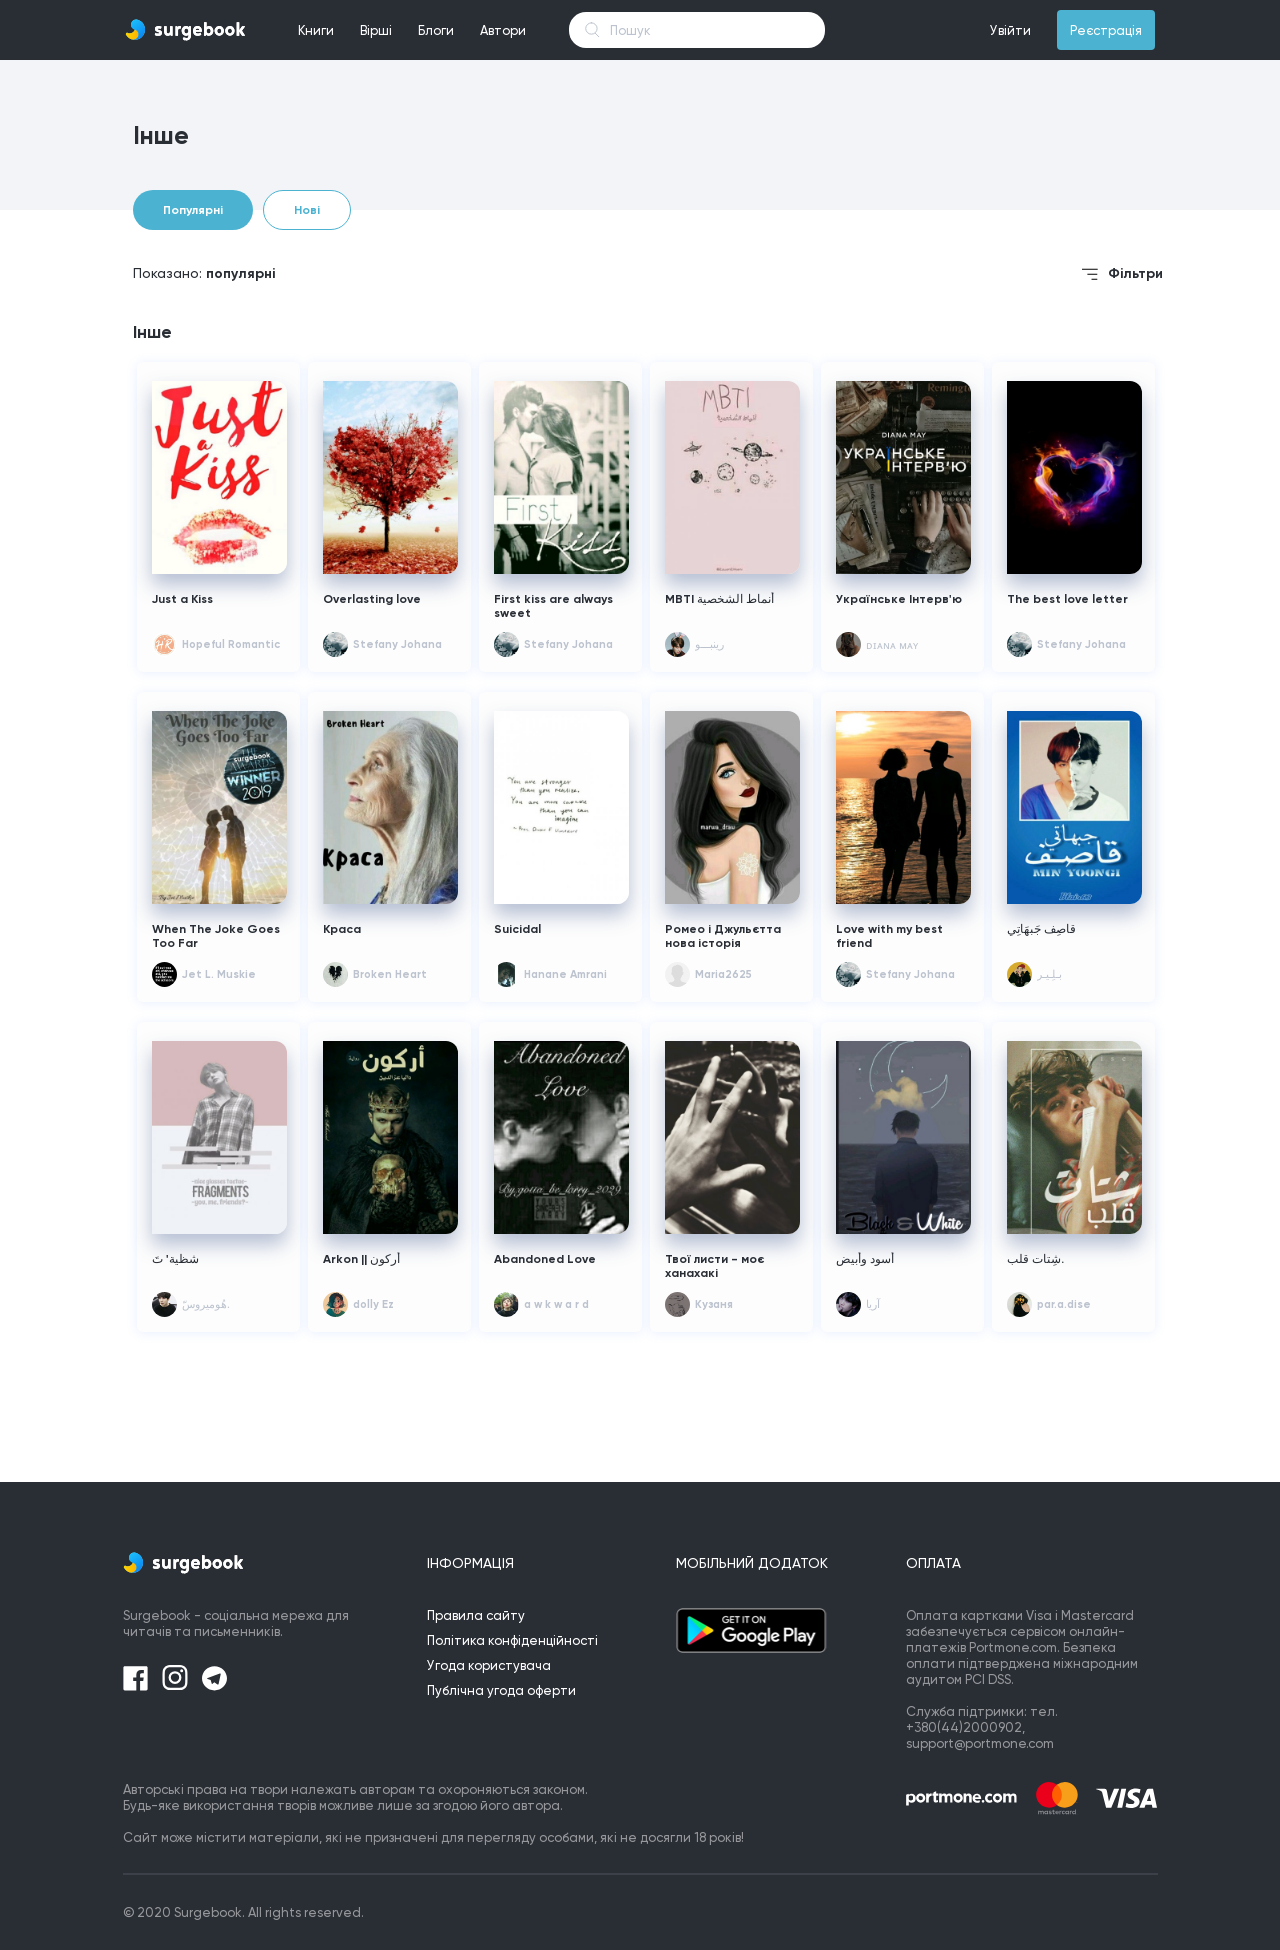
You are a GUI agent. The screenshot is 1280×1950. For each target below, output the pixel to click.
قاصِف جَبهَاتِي (1041, 929)
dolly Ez (373, 1304)
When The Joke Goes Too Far (216, 936)
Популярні (193, 210)
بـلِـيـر (1049, 974)
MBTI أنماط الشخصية (719, 599)
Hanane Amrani (565, 974)
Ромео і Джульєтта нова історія (723, 936)
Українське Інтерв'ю (899, 599)
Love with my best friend (889, 936)
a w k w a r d (556, 1304)
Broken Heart (390, 974)
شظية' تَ (175, 1259)
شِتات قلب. (1035, 1259)
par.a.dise (1064, 1304)
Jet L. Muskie (219, 974)
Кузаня (714, 1304)
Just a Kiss (182, 599)
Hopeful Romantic (231, 644)
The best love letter (1067, 599)
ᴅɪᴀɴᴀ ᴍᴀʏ (892, 645)
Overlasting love (372, 599)
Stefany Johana (397, 644)
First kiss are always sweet (553, 606)
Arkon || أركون (361, 1259)
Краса (342, 929)
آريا (873, 1304)
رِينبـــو (709, 644)
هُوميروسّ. (206, 1304)
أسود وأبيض (865, 1259)
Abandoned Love (545, 1259)
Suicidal (517, 929)
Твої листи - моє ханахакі (714, 1266)
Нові (307, 210)
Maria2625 (723, 974)
